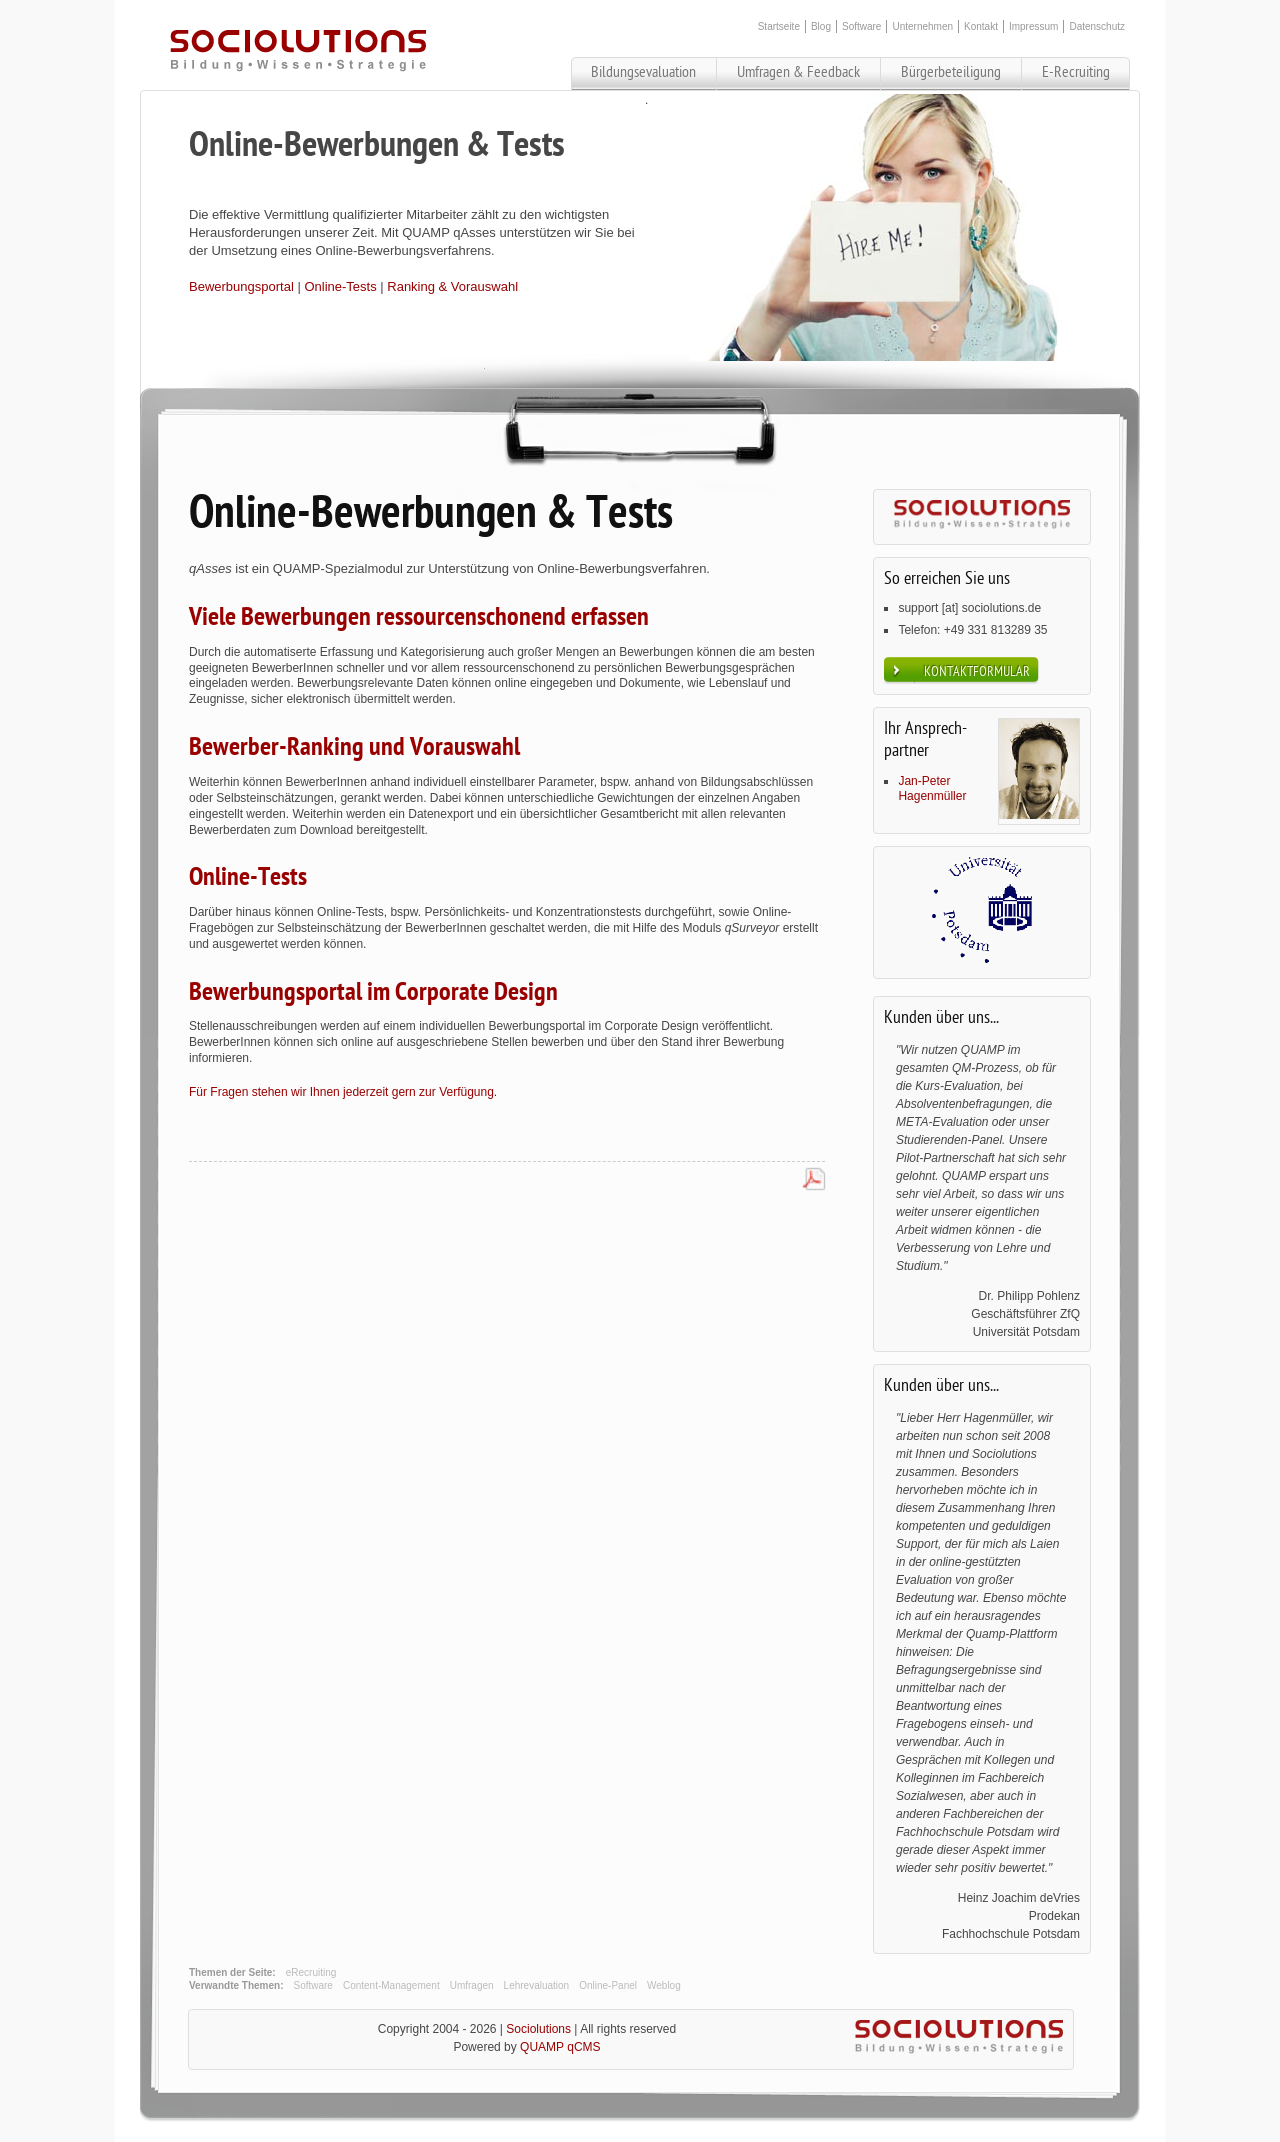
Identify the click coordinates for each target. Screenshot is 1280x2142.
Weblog (664, 1985)
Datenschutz (1097, 26)
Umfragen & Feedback (798, 72)
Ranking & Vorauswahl (452, 286)
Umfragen (472, 1985)
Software (861, 26)
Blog (821, 26)
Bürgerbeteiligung (951, 72)
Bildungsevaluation (643, 72)
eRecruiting (311, 1972)
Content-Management (391, 1985)
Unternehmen (922, 26)
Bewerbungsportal (241, 286)
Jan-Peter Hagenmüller (932, 789)
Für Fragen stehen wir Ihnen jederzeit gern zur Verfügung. (343, 1092)
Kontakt (981, 26)
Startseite (779, 26)
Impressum (1033, 26)
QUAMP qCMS (560, 2047)
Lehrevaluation (537, 1985)
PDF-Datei (814, 1180)
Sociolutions (538, 2029)
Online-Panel (608, 1985)
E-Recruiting (1076, 72)
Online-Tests (340, 286)
